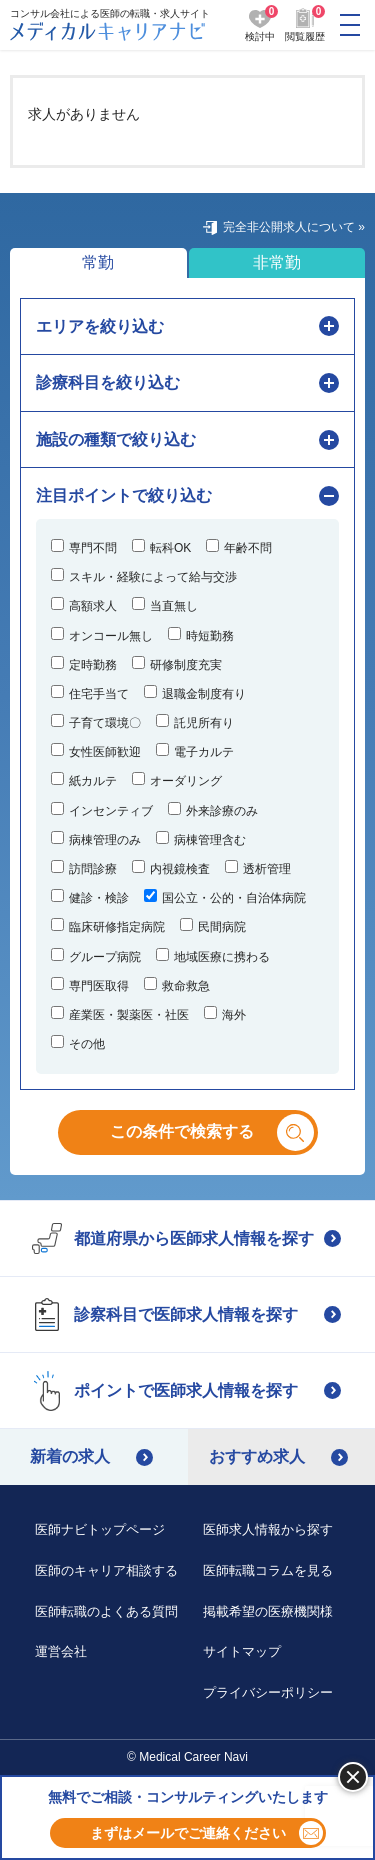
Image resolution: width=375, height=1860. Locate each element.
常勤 (98, 262)
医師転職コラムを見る (268, 1570)
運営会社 (61, 1651)
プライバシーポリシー (268, 1692)
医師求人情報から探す (268, 1529)
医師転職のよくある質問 (106, 1611)
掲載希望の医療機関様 (268, 1611)
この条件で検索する (198, 1131)
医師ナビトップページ (100, 1529)
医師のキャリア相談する (106, 1570)
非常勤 (277, 262)
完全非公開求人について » (294, 227)
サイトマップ (242, 1651)
